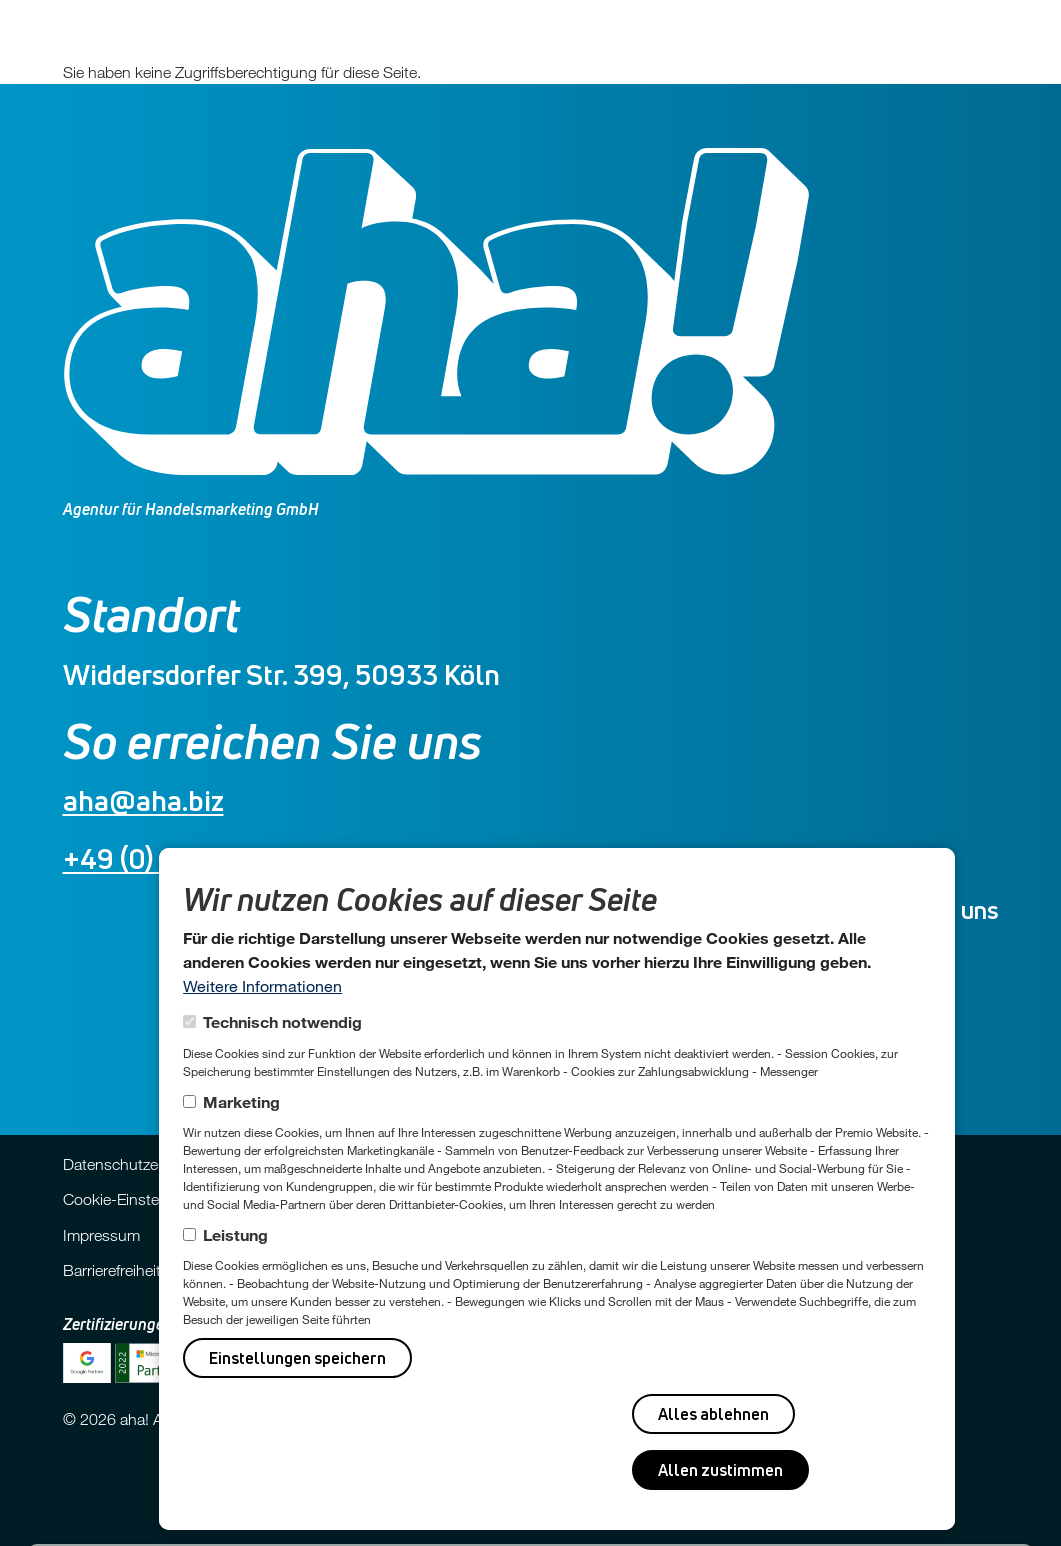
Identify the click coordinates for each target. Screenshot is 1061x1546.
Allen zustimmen (720, 1470)
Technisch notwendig (282, 1021)
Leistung (235, 1234)
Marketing (241, 1101)
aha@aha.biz (143, 800)
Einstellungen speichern (297, 1358)
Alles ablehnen (713, 1414)
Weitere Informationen (262, 985)
